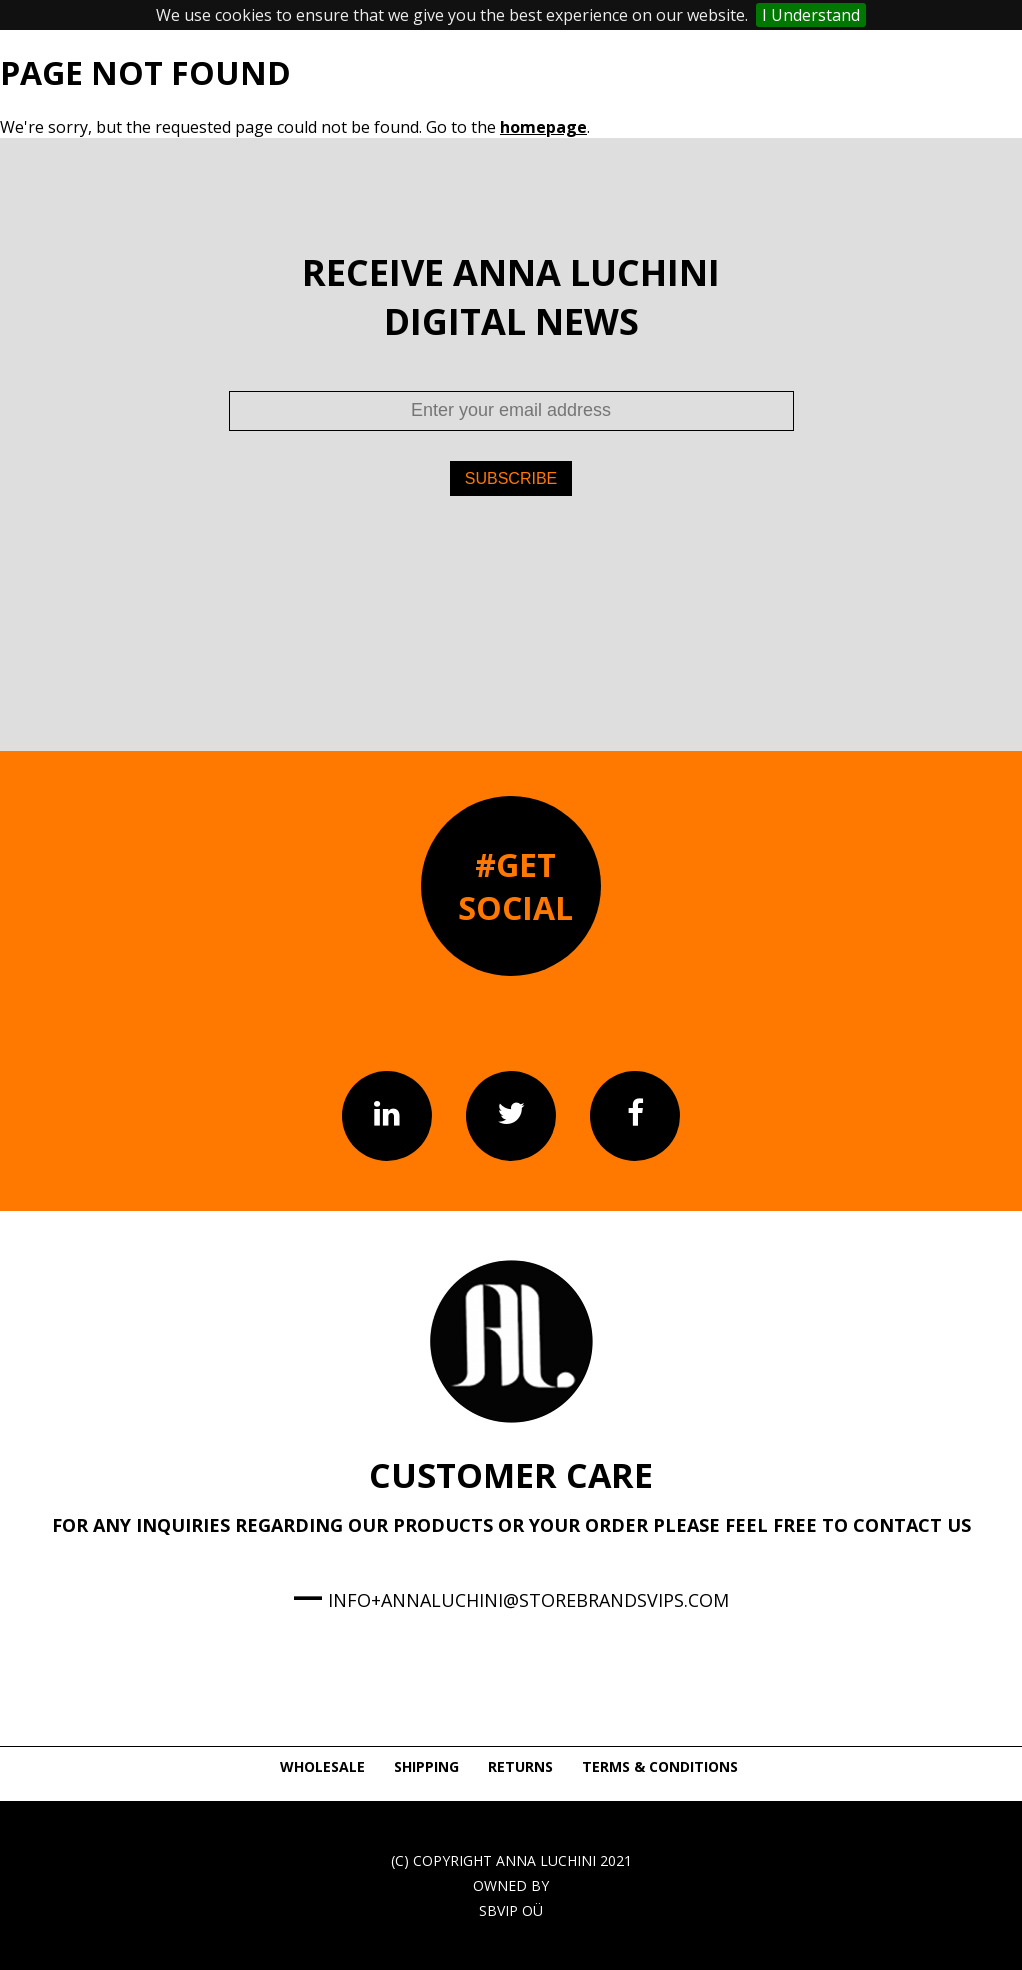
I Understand (811, 15)
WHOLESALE (322, 1766)
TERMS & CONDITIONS (660, 1766)
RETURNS (520, 1766)
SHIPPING (426, 1766)
